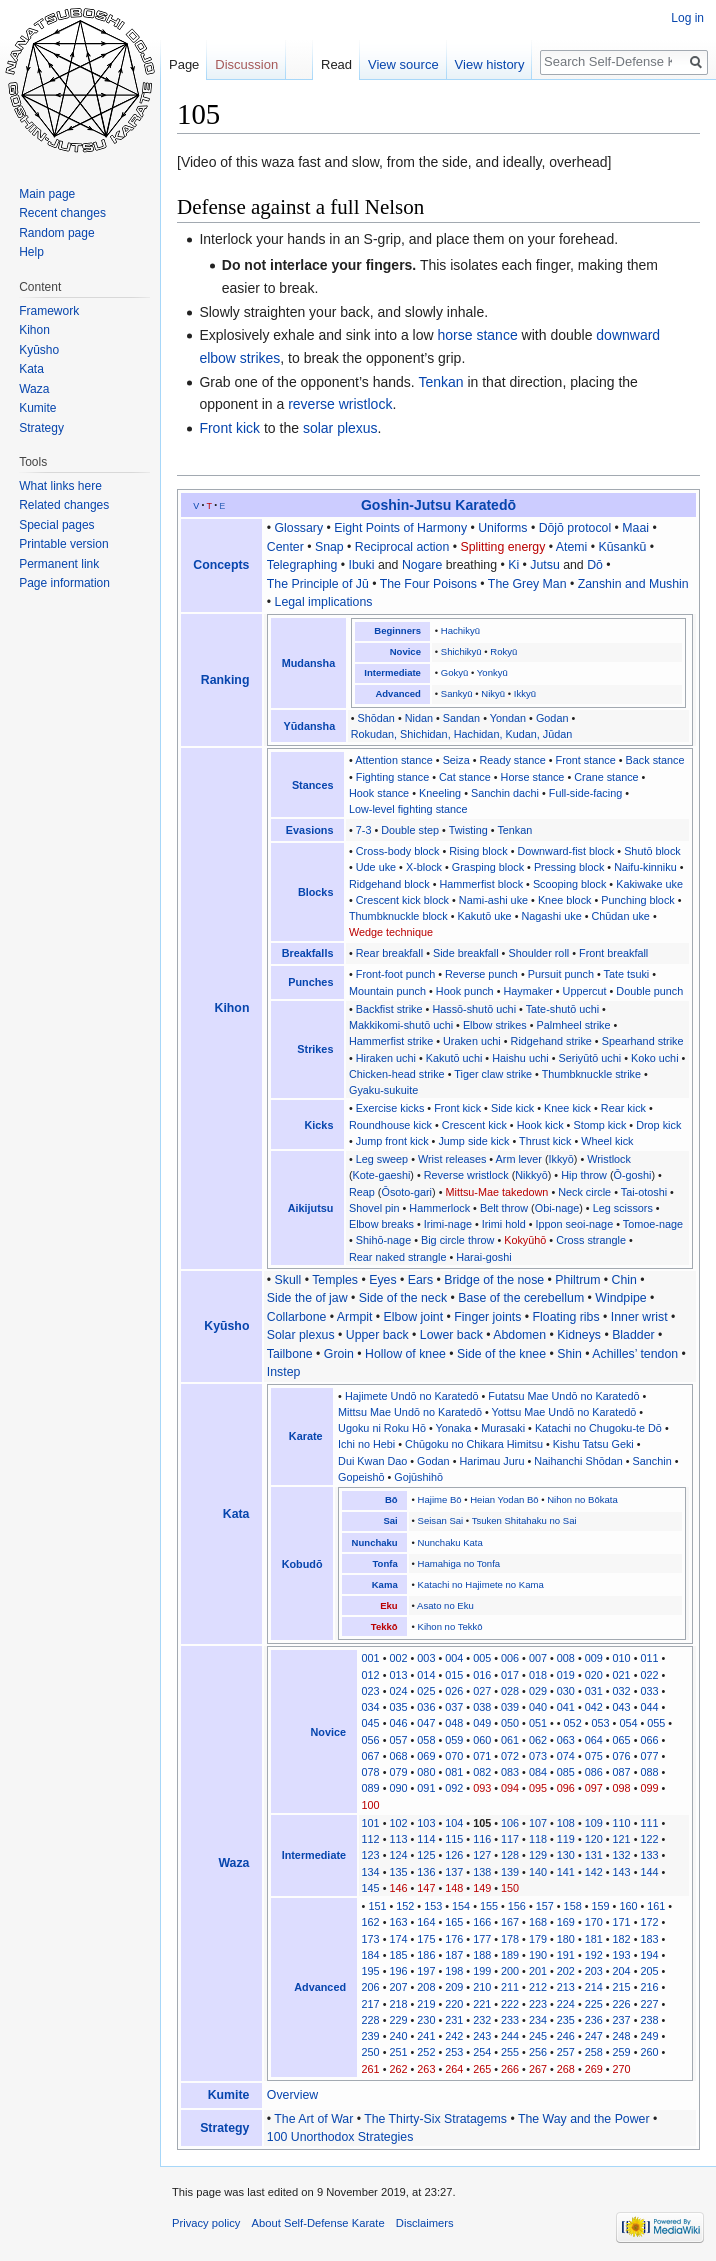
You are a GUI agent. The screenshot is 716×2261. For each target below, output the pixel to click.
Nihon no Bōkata (582, 1499)
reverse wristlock (340, 404)
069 (426, 1756)
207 (398, 1987)
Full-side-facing (585, 793)
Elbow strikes (495, 1025)
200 (510, 1971)
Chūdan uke (620, 916)
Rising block (478, 851)
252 (426, 2052)
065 (622, 1740)
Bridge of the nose (494, 1280)
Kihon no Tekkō (450, 1626)
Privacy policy (206, 2223)
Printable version (63, 544)
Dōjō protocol (575, 528)
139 (510, 1872)
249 (649, 2036)
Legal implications (324, 602)
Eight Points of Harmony (400, 528)
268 (566, 2069)
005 (482, 1658)
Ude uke (376, 867)
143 (622, 1872)
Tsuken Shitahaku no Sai (524, 1520)
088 (649, 1772)
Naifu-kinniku (645, 867)
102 (398, 1823)
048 (454, 1723)
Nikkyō (531, 1175)
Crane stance (606, 777)
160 (628, 1906)
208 (426, 1987)
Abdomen (519, 1335)
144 (649, 1872)
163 (398, 1922)
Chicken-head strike (397, 1074)
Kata (236, 1514)
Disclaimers (425, 2223)
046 (398, 1723)
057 (398, 1740)
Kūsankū (622, 547)
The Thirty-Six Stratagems (435, 2119)
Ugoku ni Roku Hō (382, 1428)
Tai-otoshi (644, 1192)
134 (371, 1872)
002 (398, 1658)
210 (482, 1987)
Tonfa (384, 1563)
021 (622, 1675)
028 (510, 1691)
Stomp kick (599, 1125)
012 (371, 1675)
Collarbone (297, 1317)
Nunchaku (375, 1542)
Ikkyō (561, 1159)
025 (426, 1691)
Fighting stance (392, 777)
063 (566, 1740)
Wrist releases (452, 1159)
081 (454, 1772)
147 (426, 1888)
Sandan (461, 718)
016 (482, 1675)
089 (371, 1788)
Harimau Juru (491, 1461)
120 (594, 1839)
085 (566, 1772)
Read (336, 64)
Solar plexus (301, 1335)
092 (454, 1788)
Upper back (377, 1335)
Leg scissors (623, 1208)
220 (454, 2004)
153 (433, 1906)
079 (398, 1772)
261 (371, 2069)
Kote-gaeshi (382, 1175)
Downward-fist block (565, 851)
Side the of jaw (307, 1298)
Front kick (229, 428)
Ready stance (513, 760)
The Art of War (313, 2119)
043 (622, 1707)
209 (454, 1987)
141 (566, 1872)
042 (594, 1707)
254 (482, 2052)
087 (622, 1772)
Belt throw (504, 1208)
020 (594, 1675)
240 (398, 2036)
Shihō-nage (383, 1240)
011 (649, 1658)
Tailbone (290, 1354)
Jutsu (544, 565)
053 (600, 1723)
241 (426, 2036)
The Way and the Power (584, 2119)
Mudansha (309, 663)
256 (538, 2052)
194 (649, 1955)
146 (398, 1888)
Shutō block (652, 851)
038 (482, 1707)
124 (398, 1855)
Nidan (419, 718)
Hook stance (379, 793)
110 (622, 1823)
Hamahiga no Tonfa (459, 1563)
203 (594, 1971)
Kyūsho (226, 1326)
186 (426, 1955)
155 (489, 1906)
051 (538, 1723)
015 (454, 1675)
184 (371, 1955)
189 (510, 1955)
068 (398, 1756)
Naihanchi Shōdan (578, 1461)
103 (426, 1823)
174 (398, 1939)
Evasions (310, 830)
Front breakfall (613, 953)
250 (371, 2052)
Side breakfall (466, 953)
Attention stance (394, 760)
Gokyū (455, 672)
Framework (49, 311)
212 (538, 1987)
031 (594, 1691)
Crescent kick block (402, 900)
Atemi (571, 547)
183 (649, 1939)
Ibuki (361, 565)
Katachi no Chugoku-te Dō (598, 1428)
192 (594, 1955)
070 (454, 1756)
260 (649, 2052)
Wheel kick (607, 1141)
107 (538, 1823)
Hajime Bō (440, 1499)
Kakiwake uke (649, 884)
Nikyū (493, 693)
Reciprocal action (402, 547)
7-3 (364, 830)
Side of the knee (501, 1354)
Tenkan (440, 382)
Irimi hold (504, 1224)
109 (594, 1823)
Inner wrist (639, 1317)
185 (398, 1955)
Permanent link (59, 564)
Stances (313, 785)
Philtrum (577, 1280)
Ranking (225, 680)
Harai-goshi (483, 1257)
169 (566, 1922)
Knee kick (567, 1108)
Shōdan (376, 718)
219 (426, 2004)
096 (566, 1788)
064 (594, 1740)
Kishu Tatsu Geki (593, 1444)
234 (538, 2020)
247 (594, 2036)
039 (510, 1707)
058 (426, 1740)
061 (510, 1740)
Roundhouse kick (390, 1125)
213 (566, 1987)
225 (594, 2004)
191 (566, 1955)
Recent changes (62, 213)
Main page (47, 194)
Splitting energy (502, 547)
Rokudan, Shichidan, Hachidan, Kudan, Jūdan (462, 734)
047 (426, 1723)
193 (622, 1955)
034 (371, 1707)
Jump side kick (473, 1141)
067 (371, 1756)
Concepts (221, 565)
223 (538, 2004)
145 (371, 1888)
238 (649, 2020)
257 (566, 2052)
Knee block (565, 900)
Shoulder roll (538, 953)
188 (482, 1955)
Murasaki (503, 1428)
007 (538, 1658)
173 (371, 1939)
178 (510, 1939)
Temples (335, 1280)
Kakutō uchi (454, 1058)
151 (377, 1906)
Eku (388, 1605)
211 (510, 1987)
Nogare (422, 565)
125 (426, 1855)
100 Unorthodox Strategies (340, 2137)
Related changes (64, 505)
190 (538, 1955)
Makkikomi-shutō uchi (401, 1025)
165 (454, 1922)
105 (482, 1823)
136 (426, 1872)
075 (594, 1756)
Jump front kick (392, 1141)
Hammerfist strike (391, 1041)
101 (371, 1823)
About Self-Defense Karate (318, 2223)
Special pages (56, 525)
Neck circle (584, 1192)
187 (454, 1955)
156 (517, 1906)
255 (510, 2052)
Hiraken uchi (386, 1058)
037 (454, 1707)
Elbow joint (414, 1317)
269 (594, 2069)
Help (31, 252)
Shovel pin (374, 1208)
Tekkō (384, 1626)
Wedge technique (391, 932)
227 (649, 2004)
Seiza (456, 760)
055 (656, 1723)
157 (545, 1906)
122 (649, 1839)
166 (482, 1922)
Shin (569, 1354)
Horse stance (533, 777)
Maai (635, 528)
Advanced (398, 693)
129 (538, 1855)
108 (566, 1823)
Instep (284, 1372)
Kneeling (440, 793)
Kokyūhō (525, 1240)
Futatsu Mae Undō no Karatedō (563, 1396)
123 (371, 1855)
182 (622, 1939)
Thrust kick (545, 1141)
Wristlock (609, 1159)
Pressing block (569, 867)
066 (649, 1740)
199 (482, 1971)
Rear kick (623, 1108)
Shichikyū (461, 651)
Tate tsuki (627, 974)
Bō (391, 1499)
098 (622, 1788)
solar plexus (340, 428)
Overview (292, 2095)
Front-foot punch (395, 974)
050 (510, 1723)
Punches (310, 982)
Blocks (316, 892)
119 (566, 1839)
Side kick (512, 1108)
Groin (339, 1354)
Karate (306, 1436)
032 (622, 1691)
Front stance (586, 760)
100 (371, 1805)
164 (426, 1922)
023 (371, 1691)
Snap (329, 547)
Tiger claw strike (493, 1074)
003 (426, 1658)
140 (538, 1872)
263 (426, 2069)
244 (510, 2036)
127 (482, 1855)
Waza (233, 1863)
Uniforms (502, 528)
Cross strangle (591, 1240)
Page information (64, 583)
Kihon (232, 1008)
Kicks (319, 1125)
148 (454, 1888)
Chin (624, 1280)
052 (573, 1723)
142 (594, 1872)
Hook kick (540, 1125)
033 (649, 1691)
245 (538, 2036)
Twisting (468, 830)
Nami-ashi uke (493, 900)
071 (482, 1756)
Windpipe (620, 1298)
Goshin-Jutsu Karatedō (438, 505)
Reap (362, 1192)
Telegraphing (302, 565)
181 (594, 1939)
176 (454, 1939)
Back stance (655, 760)
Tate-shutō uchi (562, 1009)
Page (184, 64)
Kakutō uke (484, 916)
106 (510, 1823)
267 (538, 2069)
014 (426, 1675)
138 (482, 1872)
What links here (60, 486)
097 (594, 1788)
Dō (595, 565)
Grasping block (488, 867)
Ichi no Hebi (366, 1444)
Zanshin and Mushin (633, 584)
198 (454, 1971)
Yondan (508, 718)
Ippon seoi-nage (574, 1224)
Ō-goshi (633, 1175)
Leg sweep (382, 1159)
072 (510, 1756)
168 (538, 1922)
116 (482, 1839)
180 (566, 1939)
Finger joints (487, 1317)
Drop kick (658, 1125)
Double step (410, 830)
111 (649, 1823)
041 (566, 1707)
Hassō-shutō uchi (474, 1009)
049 (482, 1723)
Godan (552, 718)
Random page (56, 233)
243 (482, 2036)
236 (594, 2020)
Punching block (637, 900)
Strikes (315, 1049)
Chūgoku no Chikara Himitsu (474, 1444)
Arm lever (519, 1159)
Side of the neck (403, 1298)
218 (398, 2004)
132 (622, 1855)
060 (482, 1740)
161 (656, 1906)
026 (454, 1691)
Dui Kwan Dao (372, 1461)
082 (482, 1772)
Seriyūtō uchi (590, 1058)
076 (622, 1756)
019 (566, 1675)
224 (566, 2004)
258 (594, 2052)
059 (454, 1740)
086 (594, 1772)
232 (482, 2020)
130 (566, 1855)
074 (566, 1756)
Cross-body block (398, 851)
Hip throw (584, 1175)
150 (510, 1888)
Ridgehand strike (551, 1041)
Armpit (355, 1317)
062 (538, 1740)
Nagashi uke (551, 916)
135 (398, 1872)
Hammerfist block (481, 884)
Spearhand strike (643, 1041)
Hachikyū (460, 630)
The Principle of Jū (318, 584)
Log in (687, 18)
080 (426, 1772)
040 (538, 1707)
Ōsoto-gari (406, 1192)
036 (426, 1707)
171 (622, 1922)
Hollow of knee (405, 1354)
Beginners (397, 630)
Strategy (224, 2128)
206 (371, 1987)
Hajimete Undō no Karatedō (412, 1396)
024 (398, 1691)
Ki (513, 565)
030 (566, 1691)
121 (622, 1839)
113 (398, 1839)
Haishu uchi (520, 1058)
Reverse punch (481, 974)
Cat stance (465, 777)
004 (454, 1658)
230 (426, 2020)
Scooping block (569, 884)
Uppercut (585, 991)
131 (594, 1855)
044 (649, 1707)
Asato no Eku (445, 1605)
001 (371, 1658)
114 (426, 1839)
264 (454, 2069)
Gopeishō (361, 1477)
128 (510, 1855)
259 (622, 2052)
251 (398, 2052)
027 (482, 1691)
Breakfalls (308, 953)
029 (538, 1691)
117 (510, 1839)
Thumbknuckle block (398, 916)
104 (454, 1823)
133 (649, 1855)
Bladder (633, 1335)
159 (601, 1906)
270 (622, 2069)
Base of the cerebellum (521, 1298)
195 (371, 1971)
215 (622, 1987)
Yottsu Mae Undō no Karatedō (564, 1412)
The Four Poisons (428, 584)
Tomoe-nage (653, 1224)
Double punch (649, 991)
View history (490, 64)
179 (538, 1939)
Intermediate (392, 672)
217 (371, 2004)
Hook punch (465, 991)
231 (454, 2020)
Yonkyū (492, 672)
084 (538, 1772)
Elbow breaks (381, 1224)
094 (510, 1788)
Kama (385, 1584)
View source (403, 64)
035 (398, 1707)
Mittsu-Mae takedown (496, 1192)
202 (566, 1971)
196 (398, 1971)
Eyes (382, 1280)
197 (426, 1971)
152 (405, 1906)
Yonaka (454, 1428)
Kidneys (579, 1335)
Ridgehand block (389, 884)
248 (622, 2036)
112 (371, 1839)
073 (538, 1756)
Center (285, 547)
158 (573, 1906)
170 (594, 1922)
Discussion (246, 64)
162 (371, 1922)
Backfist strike (389, 1009)
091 (426, 1788)
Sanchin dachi (505, 793)
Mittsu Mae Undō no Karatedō (410, 1412)
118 (538, 1839)
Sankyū (457, 693)
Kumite (229, 2095)
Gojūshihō (418, 1477)
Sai (390, 1520)
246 (566, 2036)
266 (510, 2069)
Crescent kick (474, 1125)
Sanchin (652, 1461)
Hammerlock (439, 1208)
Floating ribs (566, 1317)
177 (482, 1939)
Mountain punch (387, 991)
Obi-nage (557, 1208)
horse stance (478, 335)
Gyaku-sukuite (383, 1090)
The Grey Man (527, 584)
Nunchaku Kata (450, 1542)
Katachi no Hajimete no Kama (481, 1584)
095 (538, 1788)
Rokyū (503, 651)
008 (566, 1658)
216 (649, 1987)
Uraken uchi (472, 1041)
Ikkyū (525, 693)
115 (454, 1839)
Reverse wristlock (466, 1175)
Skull (288, 1280)
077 (649, 1756)
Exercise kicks (390, 1108)
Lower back (451, 1335)
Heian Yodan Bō (504, 1499)
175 (426, 1939)
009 (594, 1658)
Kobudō (302, 1564)
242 (454, 2036)
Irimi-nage (448, 1224)
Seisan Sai (441, 1520)
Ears (420, 1280)
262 (398, 2069)
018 (538, 1675)
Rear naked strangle (398, 1257)
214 (594, 1987)
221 (482, 2004)
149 (482, 1888)
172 (649, 1922)
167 (510, 1922)
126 (454, 1855)
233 (510, 2020)
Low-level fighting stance (408, 809)
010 (622, 1658)
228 (371, 2020)
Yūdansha (309, 726)
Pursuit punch (561, 974)
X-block (424, 867)
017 (510, 1675)
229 (398, 2020)
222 (510, 2004)
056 (371, 1740)
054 (628, 1723)
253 (454, 2052)
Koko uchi (655, 1058)
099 (649, 1788)
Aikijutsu (311, 1208)
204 (622, 1971)
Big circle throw (457, 1240)
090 (398, 1788)
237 (622, 2020)
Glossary (299, 528)
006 (510, 1658)
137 (454, 1872)
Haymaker (527, 991)
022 (649, 1675)
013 (398, 1675)
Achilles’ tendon (635, 1354)
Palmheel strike (573, 1025)
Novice (405, 651)
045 (371, 1723)
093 (482, 1788)
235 (566, 2020)
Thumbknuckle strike (591, 1074)
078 (371, 1772)
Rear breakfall (389, 953)
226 (622, 2004)
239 (371, 2036)
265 (482, 2069)
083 (510, 1772)
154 (461, 1906)
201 (538, 1971)
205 (649, 1971)
